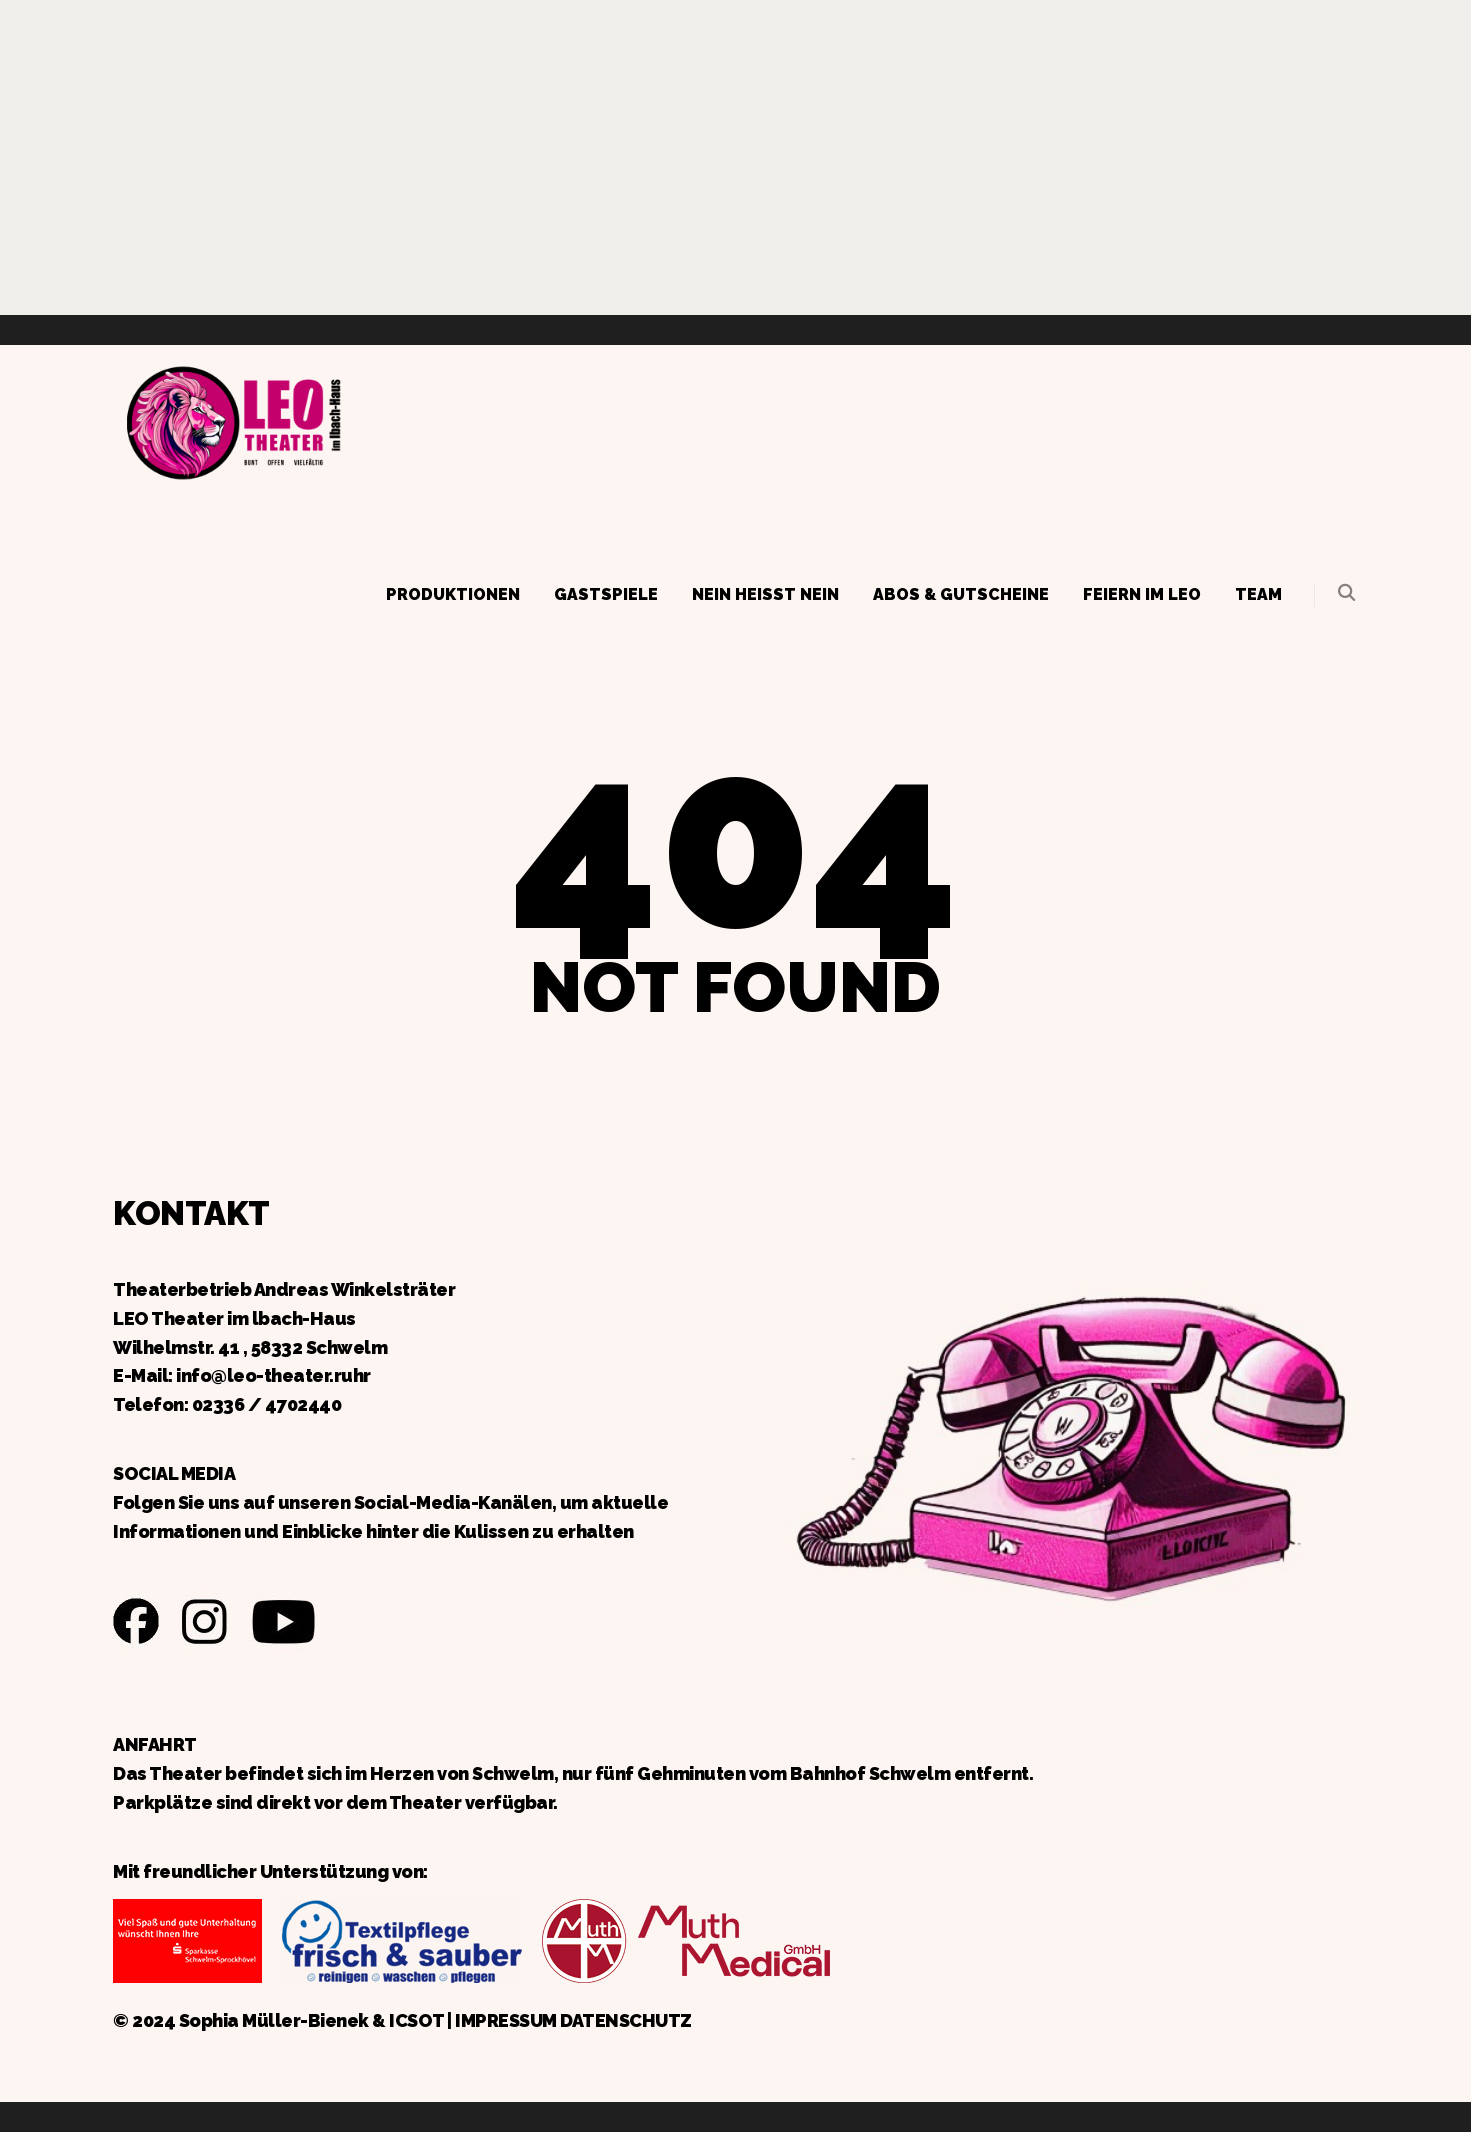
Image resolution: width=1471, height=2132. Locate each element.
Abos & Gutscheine (961, 594)
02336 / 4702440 (267, 1404)
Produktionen (453, 594)
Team (1258, 594)
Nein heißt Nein (765, 594)
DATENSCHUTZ (626, 2020)
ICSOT (416, 2020)
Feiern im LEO (1142, 594)
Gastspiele (606, 594)
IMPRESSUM (506, 2020)
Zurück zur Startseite (233, 420)
